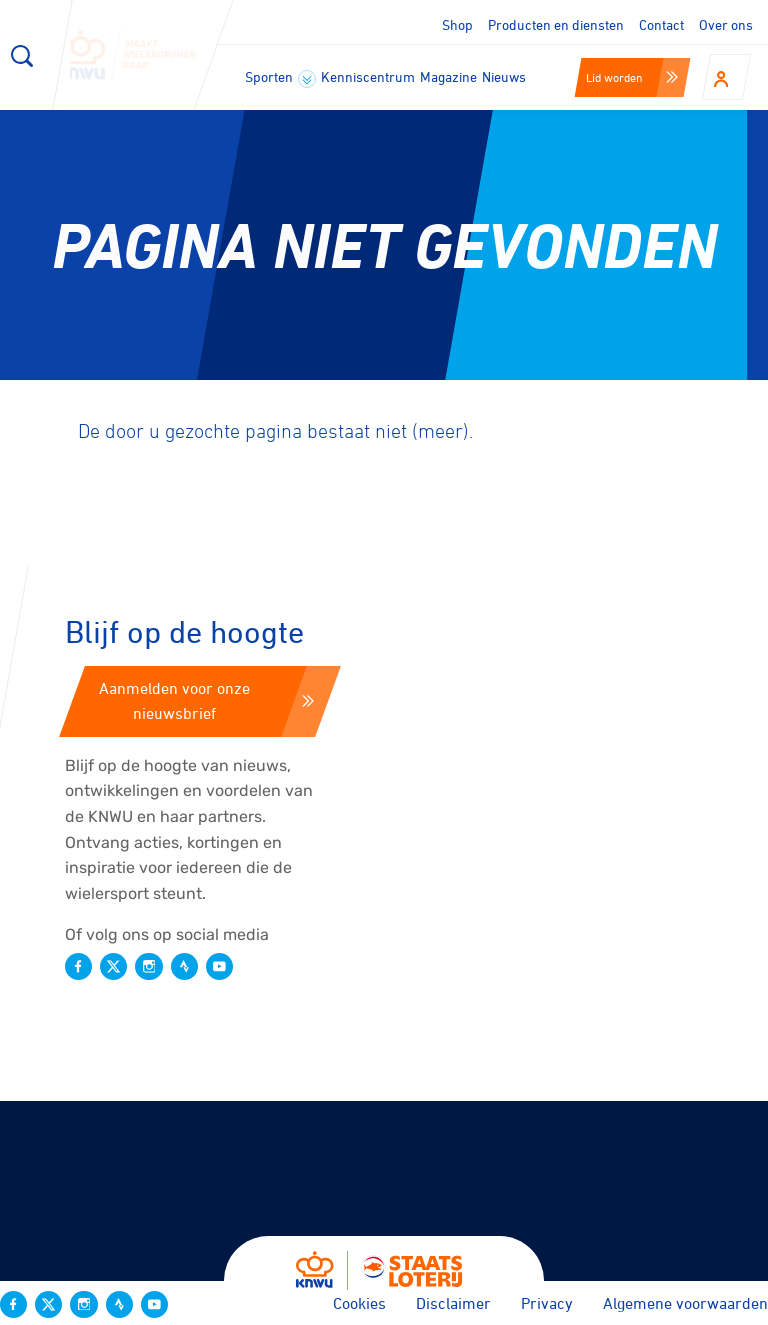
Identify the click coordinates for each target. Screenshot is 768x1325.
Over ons (726, 24)
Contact (661, 24)
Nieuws (504, 76)
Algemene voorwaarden (685, 1303)
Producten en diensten (556, 24)
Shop (457, 24)
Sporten (280, 78)
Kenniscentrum (368, 76)
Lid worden (632, 77)
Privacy (547, 1303)
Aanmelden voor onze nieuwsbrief (206, 701)
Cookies (359, 1303)
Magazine (448, 76)
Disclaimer (453, 1303)
